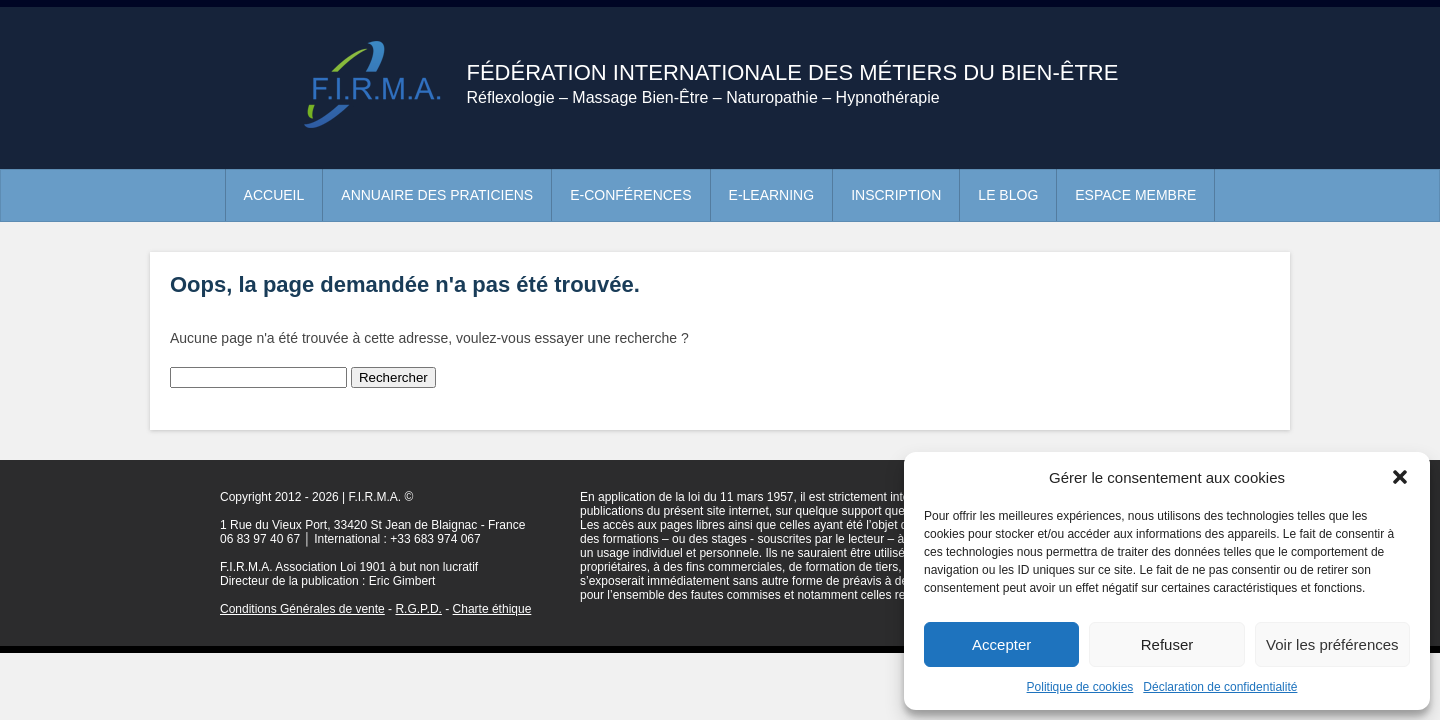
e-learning (772, 195)
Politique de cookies (1080, 687)
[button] (1400, 477)
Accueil (274, 195)
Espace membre (1135, 195)
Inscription (896, 195)
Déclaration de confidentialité (1220, 687)
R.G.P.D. (418, 609)
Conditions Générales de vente (302, 609)
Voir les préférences (1332, 644)
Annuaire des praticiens (437, 195)
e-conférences (630, 195)
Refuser (1167, 644)
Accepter (1001, 644)
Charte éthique (492, 609)
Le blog (1008, 195)
